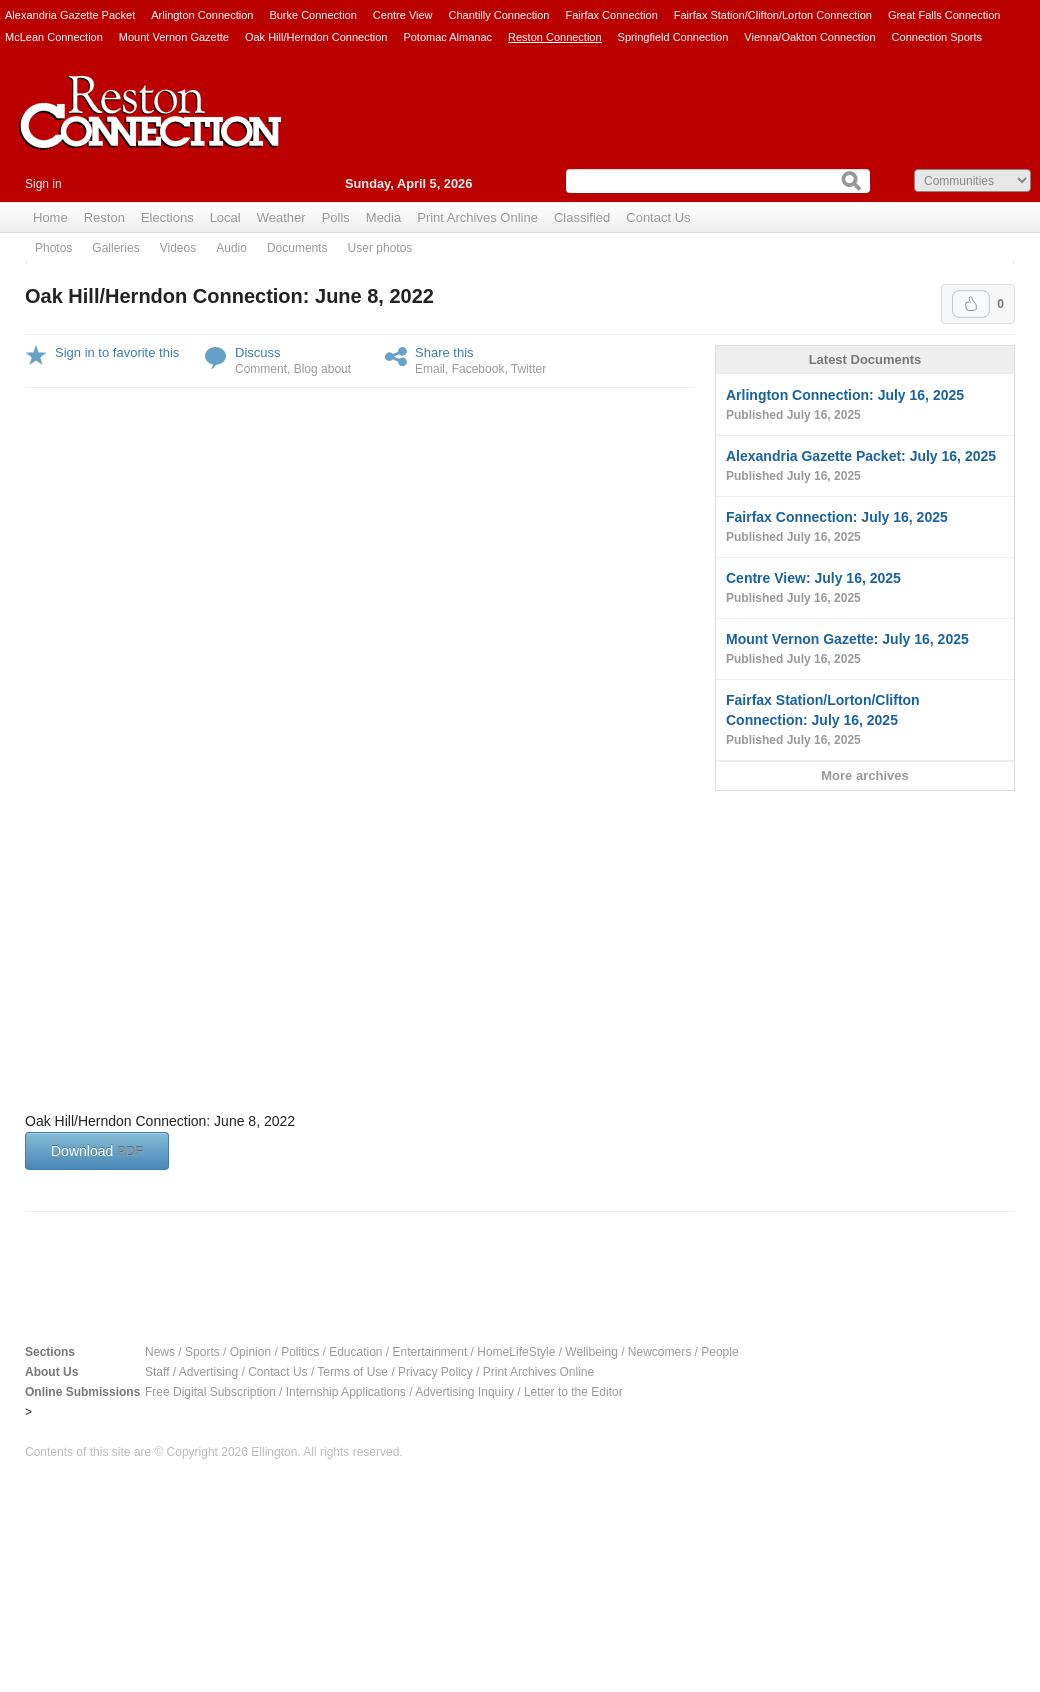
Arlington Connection (202, 15)
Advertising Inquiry (464, 1392)
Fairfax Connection (611, 15)
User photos (380, 248)
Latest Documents (865, 359)
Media (383, 217)
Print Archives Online (477, 217)
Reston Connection (555, 37)
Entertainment (430, 1352)
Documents (297, 248)
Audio (231, 248)
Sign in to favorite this (117, 352)
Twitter (528, 369)
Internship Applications (346, 1392)
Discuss (258, 352)
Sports (202, 1352)
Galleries (115, 248)
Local (225, 217)
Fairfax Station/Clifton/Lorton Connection (773, 15)
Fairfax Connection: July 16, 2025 (865, 528)
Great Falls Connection (944, 15)
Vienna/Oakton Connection (809, 37)
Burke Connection (312, 15)
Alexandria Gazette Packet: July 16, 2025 (865, 467)
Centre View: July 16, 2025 (865, 589)
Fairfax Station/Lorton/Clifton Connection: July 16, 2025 (865, 721)
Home (50, 217)
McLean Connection (54, 37)
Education (355, 1352)
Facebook (478, 369)
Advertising (208, 1372)
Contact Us (658, 217)
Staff (157, 1372)
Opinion (250, 1352)
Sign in (43, 184)
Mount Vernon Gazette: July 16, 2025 (865, 650)
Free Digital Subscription (210, 1392)
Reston (104, 217)
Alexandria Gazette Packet (70, 15)
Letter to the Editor (573, 1392)
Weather (281, 217)
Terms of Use (352, 1372)
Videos (178, 248)
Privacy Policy (435, 1372)
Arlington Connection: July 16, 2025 (865, 406)
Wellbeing (591, 1352)
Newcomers (659, 1352)
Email (430, 369)
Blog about (322, 369)
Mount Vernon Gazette (174, 37)
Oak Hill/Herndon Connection (316, 37)
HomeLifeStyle (516, 1352)
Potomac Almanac (447, 37)
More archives (864, 775)
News (160, 1352)
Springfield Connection (673, 37)
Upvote (971, 304)
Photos (53, 248)
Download (97, 1151)
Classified (582, 217)
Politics (300, 1352)
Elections (167, 217)
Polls (336, 217)
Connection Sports (937, 37)
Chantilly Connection (499, 15)
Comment (261, 369)
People (719, 1352)
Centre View (403, 15)
